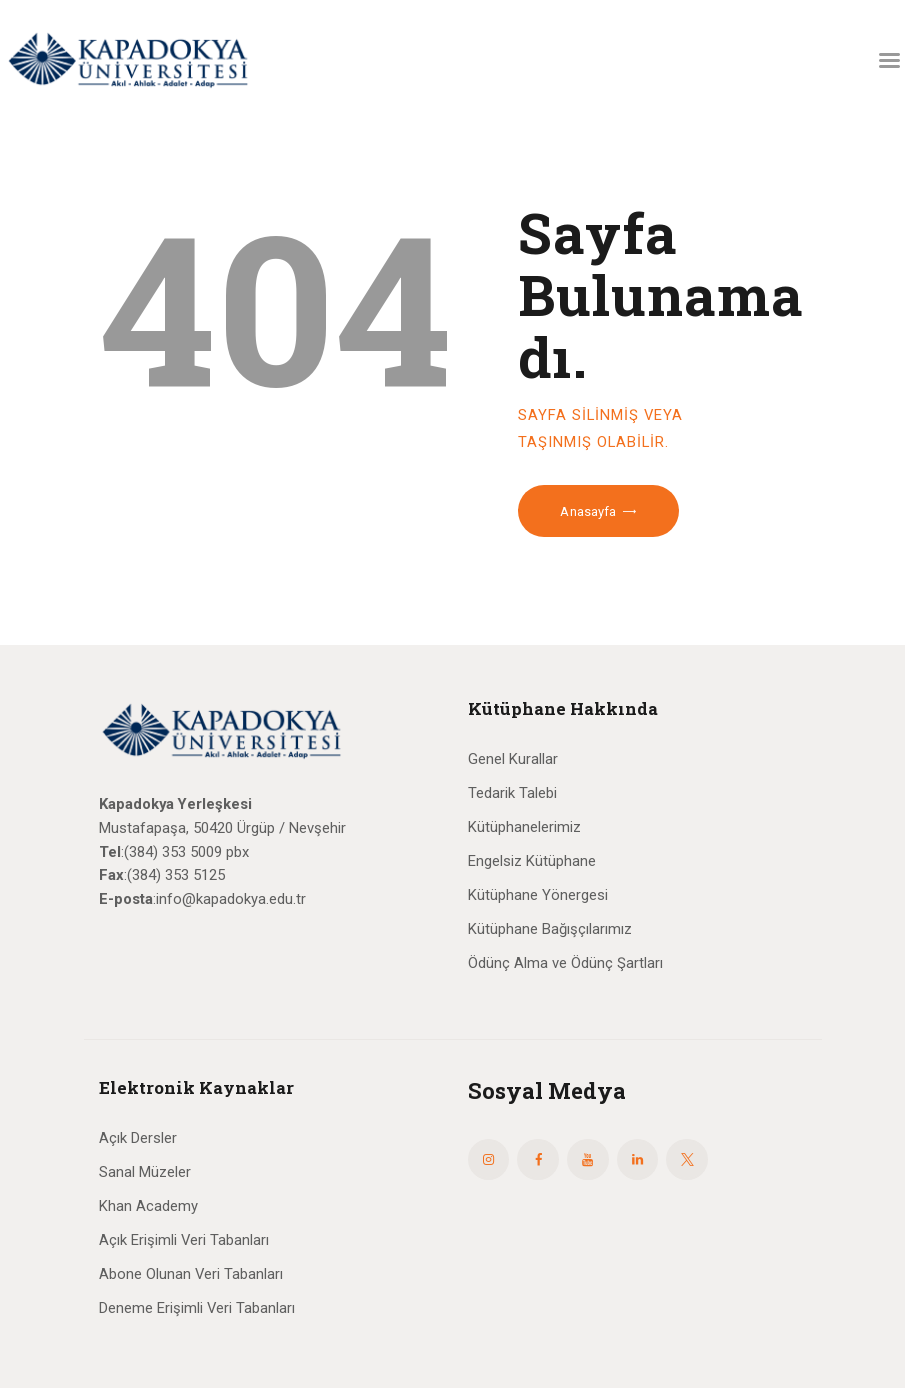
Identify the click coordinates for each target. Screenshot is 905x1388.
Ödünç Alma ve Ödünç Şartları (565, 963)
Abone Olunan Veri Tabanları (191, 1274)
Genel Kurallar (513, 759)
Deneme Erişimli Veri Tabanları (197, 1308)
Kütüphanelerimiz (524, 827)
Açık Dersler (138, 1138)
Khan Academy (148, 1206)
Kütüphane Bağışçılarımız (550, 929)
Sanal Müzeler (145, 1172)
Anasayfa (588, 511)
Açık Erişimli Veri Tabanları (184, 1240)
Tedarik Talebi (512, 793)
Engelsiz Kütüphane (532, 861)
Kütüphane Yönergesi (538, 895)
